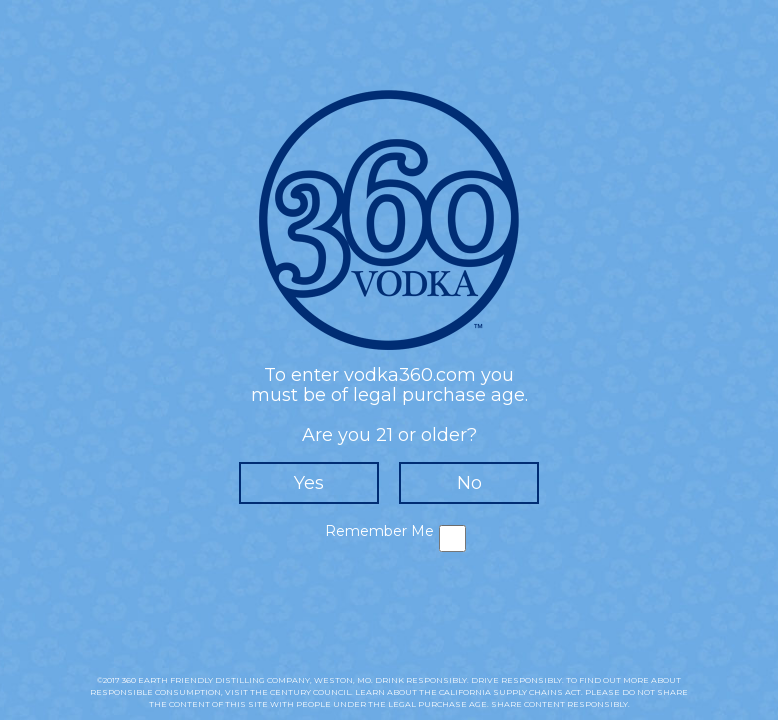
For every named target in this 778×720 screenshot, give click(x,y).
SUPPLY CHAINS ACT (537, 692)
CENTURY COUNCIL (310, 692)
